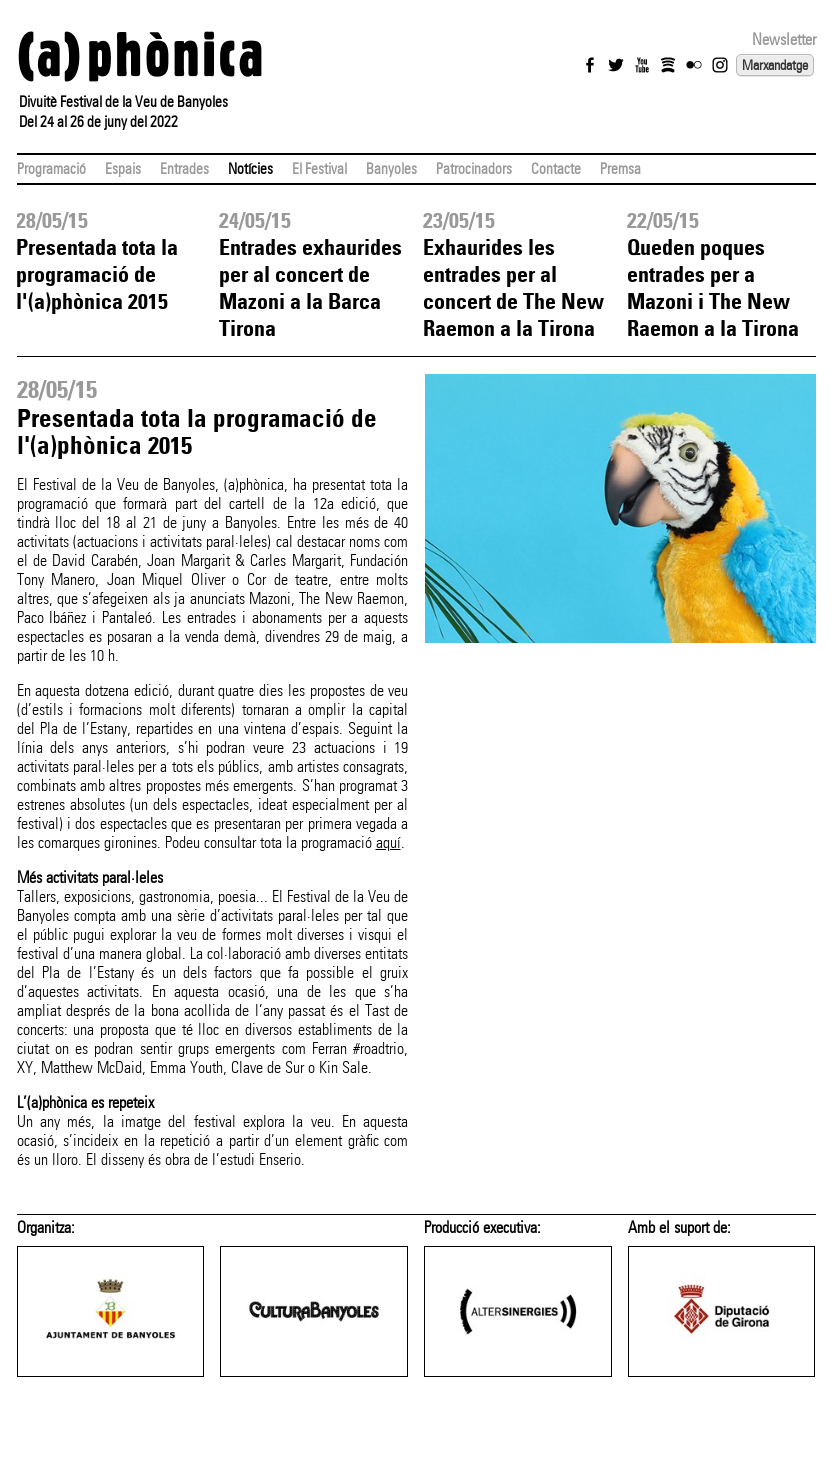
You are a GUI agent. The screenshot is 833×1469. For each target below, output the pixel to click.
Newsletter (784, 39)
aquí (388, 842)
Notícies (250, 169)
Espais (123, 169)
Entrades (184, 169)
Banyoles (391, 169)
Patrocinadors (474, 169)
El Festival (319, 169)
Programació (51, 169)
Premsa (620, 169)
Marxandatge (775, 65)
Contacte (556, 169)
